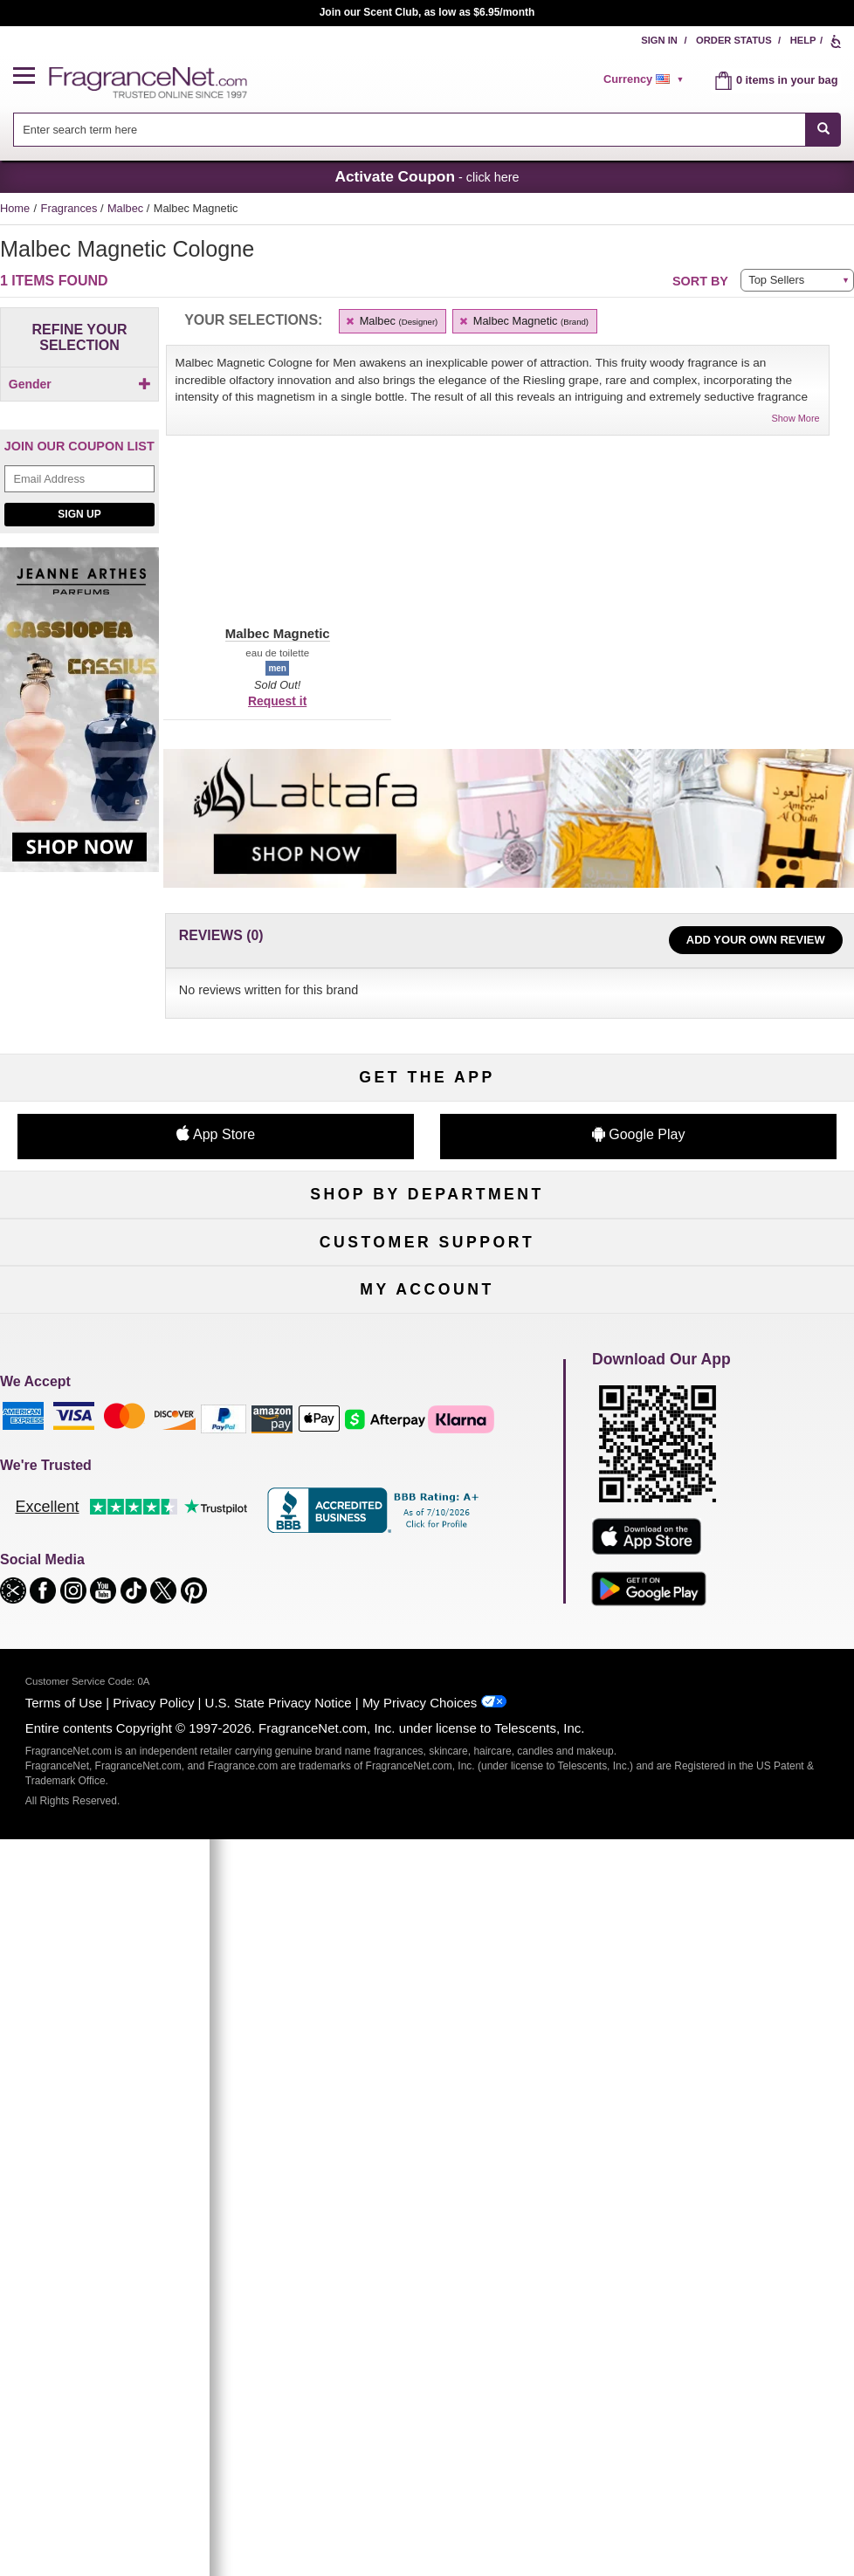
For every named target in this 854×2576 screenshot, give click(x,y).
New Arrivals (717, 1536)
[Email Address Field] (79, 508)
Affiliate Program (718, 1736)
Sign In (659, 40)
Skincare (427, 1508)
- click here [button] (426, 176)
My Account (136, 1993)
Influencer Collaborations (136, 1879)
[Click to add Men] (79, 414)
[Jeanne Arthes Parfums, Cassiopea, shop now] (79, 747)
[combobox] (427, 130)
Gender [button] (80, 384)
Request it (277, 701)
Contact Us (136, 1765)
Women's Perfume (136, 1479)
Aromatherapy (426, 1536)
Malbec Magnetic (523, 320)
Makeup (717, 1479)
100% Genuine (427, 1823)
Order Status (734, 40)
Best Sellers (427, 1565)
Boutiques (137, 1565)
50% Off (427, 1450)
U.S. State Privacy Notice (278, 2447)
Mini (717, 1565)
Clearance (427, 1594)
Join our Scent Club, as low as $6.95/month (427, 12)
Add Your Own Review (755, 939)
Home (15, 208)
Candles (717, 1508)
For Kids (717, 1450)
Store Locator (427, 1851)
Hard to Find (717, 1594)
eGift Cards (136, 1823)
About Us (137, 1794)
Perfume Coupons (717, 1794)
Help (803, 40)
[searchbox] (409, 130)
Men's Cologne (137, 1508)
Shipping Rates (427, 1794)
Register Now (136, 2022)
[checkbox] (79, 414)
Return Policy (427, 1736)
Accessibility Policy (137, 1851)
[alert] (646, 79)
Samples (427, 1479)
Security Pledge (427, 1765)
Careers (717, 1823)
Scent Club (427, 1623)
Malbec (127, 208)
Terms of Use (63, 2447)
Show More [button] (796, 418)
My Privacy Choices (419, 2447)
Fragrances (70, 208)
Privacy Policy (153, 2447)
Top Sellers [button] (776, 279)
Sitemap (717, 1765)
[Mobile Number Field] (662, 1274)
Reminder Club (427, 2022)
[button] (31, 76)
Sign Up (79, 543)
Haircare (136, 1536)
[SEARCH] (823, 130)
